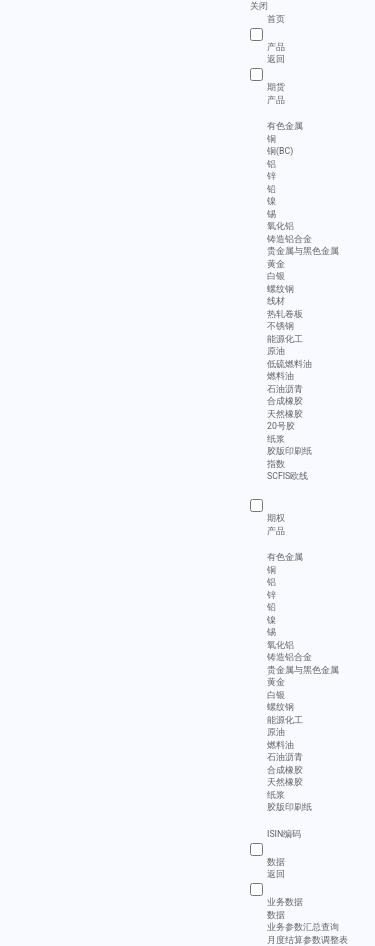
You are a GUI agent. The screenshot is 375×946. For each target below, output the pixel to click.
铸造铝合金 (289, 239)
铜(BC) (280, 151)
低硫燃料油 (289, 364)
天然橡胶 (285, 414)
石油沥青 (285, 389)
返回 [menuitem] (276, 59)
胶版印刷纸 (289, 451)
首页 (276, 19)
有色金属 (285, 126)
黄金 (276, 264)
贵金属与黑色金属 (303, 251)
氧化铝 (280, 226)
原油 (276, 351)
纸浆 (276, 439)
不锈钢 (280, 326)
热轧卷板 (285, 314)
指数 (276, 464)
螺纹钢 (280, 289)
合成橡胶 (285, 401)
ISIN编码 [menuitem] (284, 834)
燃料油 (280, 376)
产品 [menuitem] (276, 100)
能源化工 (285, 339)
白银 (276, 276)
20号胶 (281, 426)
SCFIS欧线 (287, 476)
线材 (276, 301)
